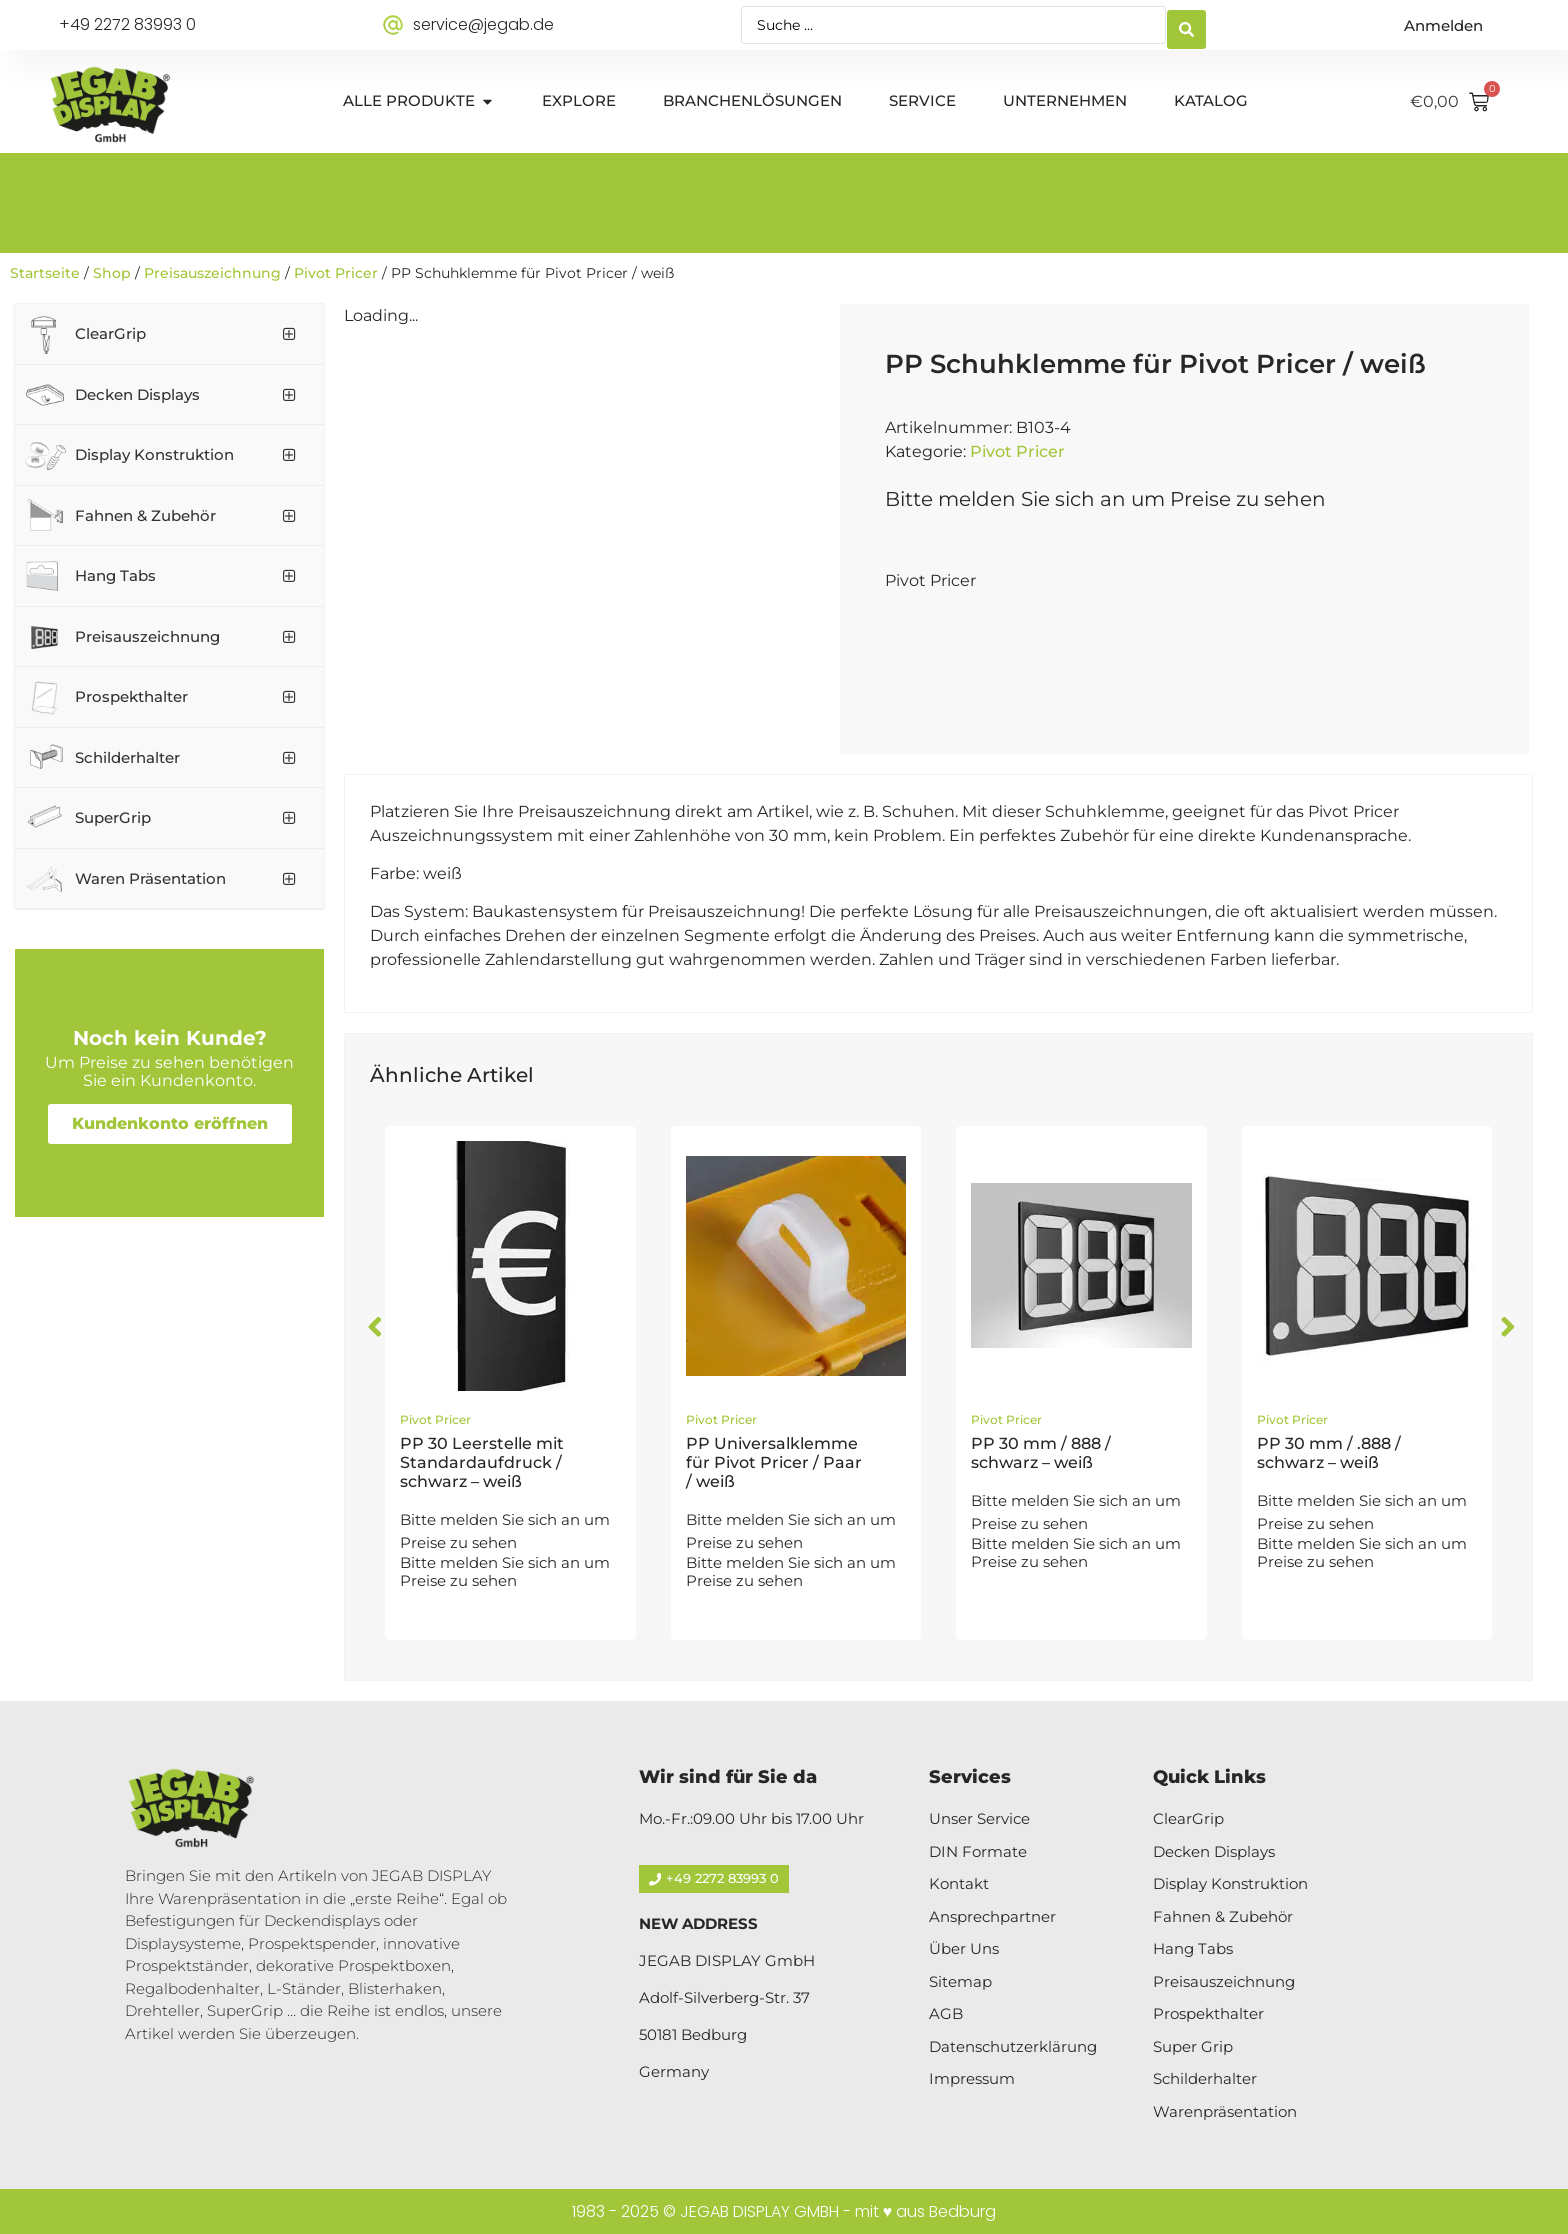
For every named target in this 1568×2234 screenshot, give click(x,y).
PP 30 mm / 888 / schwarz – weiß (1041, 1453)
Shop (112, 273)
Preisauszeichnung (212, 273)
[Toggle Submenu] (289, 334)
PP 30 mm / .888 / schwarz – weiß (1329, 1453)
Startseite (45, 273)
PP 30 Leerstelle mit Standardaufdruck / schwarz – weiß (482, 1462)
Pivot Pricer (336, 273)
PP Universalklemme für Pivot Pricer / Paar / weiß (774, 1462)
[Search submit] (1186, 25)
